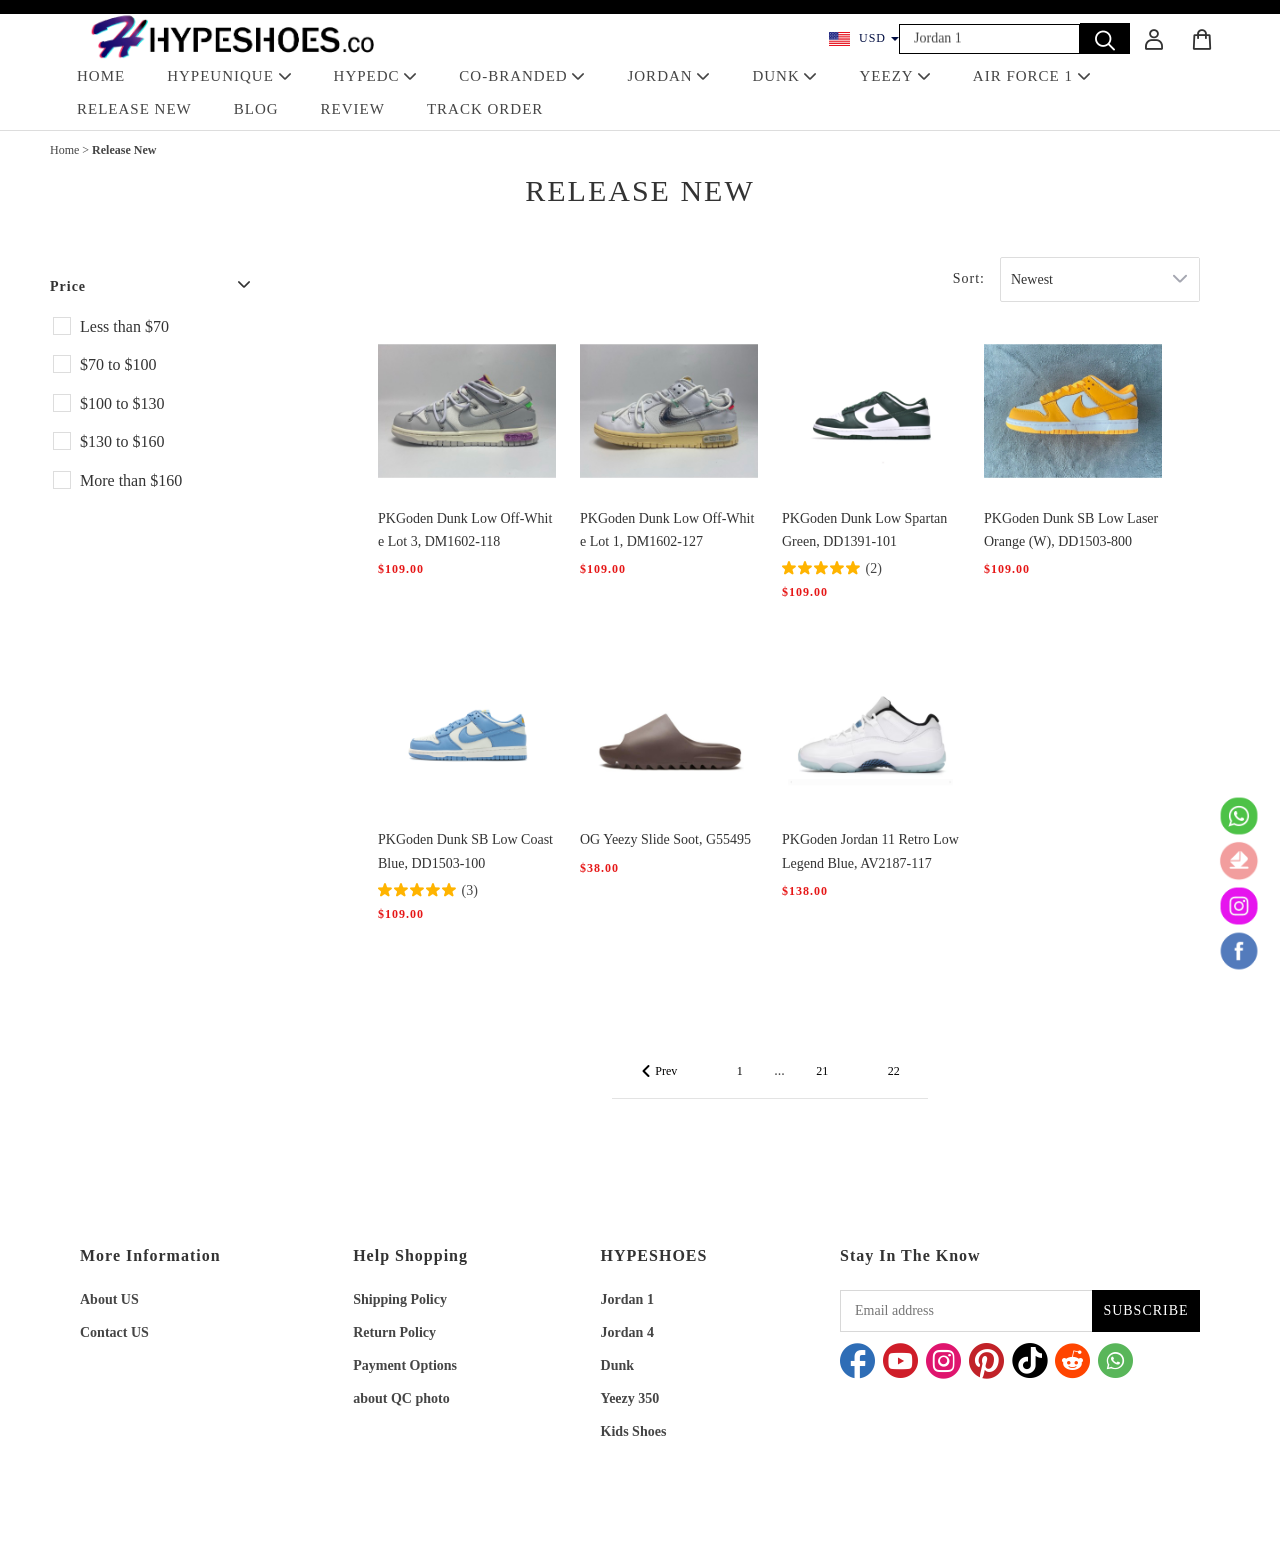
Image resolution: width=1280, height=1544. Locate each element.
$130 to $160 (122, 441)
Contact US (114, 1332)
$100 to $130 (122, 403)
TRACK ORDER (485, 109)
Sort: (969, 278)
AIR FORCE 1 (1032, 76)
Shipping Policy (400, 1299)
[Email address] (966, 1311)
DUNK (784, 76)
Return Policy (394, 1332)
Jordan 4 (627, 1332)
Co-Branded (522, 76)
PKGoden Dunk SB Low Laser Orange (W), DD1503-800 (1071, 530)
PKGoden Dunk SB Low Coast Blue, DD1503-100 (465, 851)
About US (109, 1299)
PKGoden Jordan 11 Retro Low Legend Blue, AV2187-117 (870, 851)
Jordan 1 (627, 1299)
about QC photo (401, 1398)
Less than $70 (124, 326)
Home (64, 150)
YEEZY (894, 76)
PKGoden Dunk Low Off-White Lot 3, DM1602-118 (465, 530)
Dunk (617, 1365)
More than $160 (131, 480)
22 (894, 1071)
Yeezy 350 (630, 1398)
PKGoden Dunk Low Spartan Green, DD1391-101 (864, 530)
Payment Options (405, 1365)
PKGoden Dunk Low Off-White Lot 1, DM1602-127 (667, 530)
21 (822, 1071)
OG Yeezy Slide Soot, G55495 (665, 839)
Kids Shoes (634, 1431)
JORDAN (668, 76)
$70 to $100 (118, 364)
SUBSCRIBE (1145, 1310)
